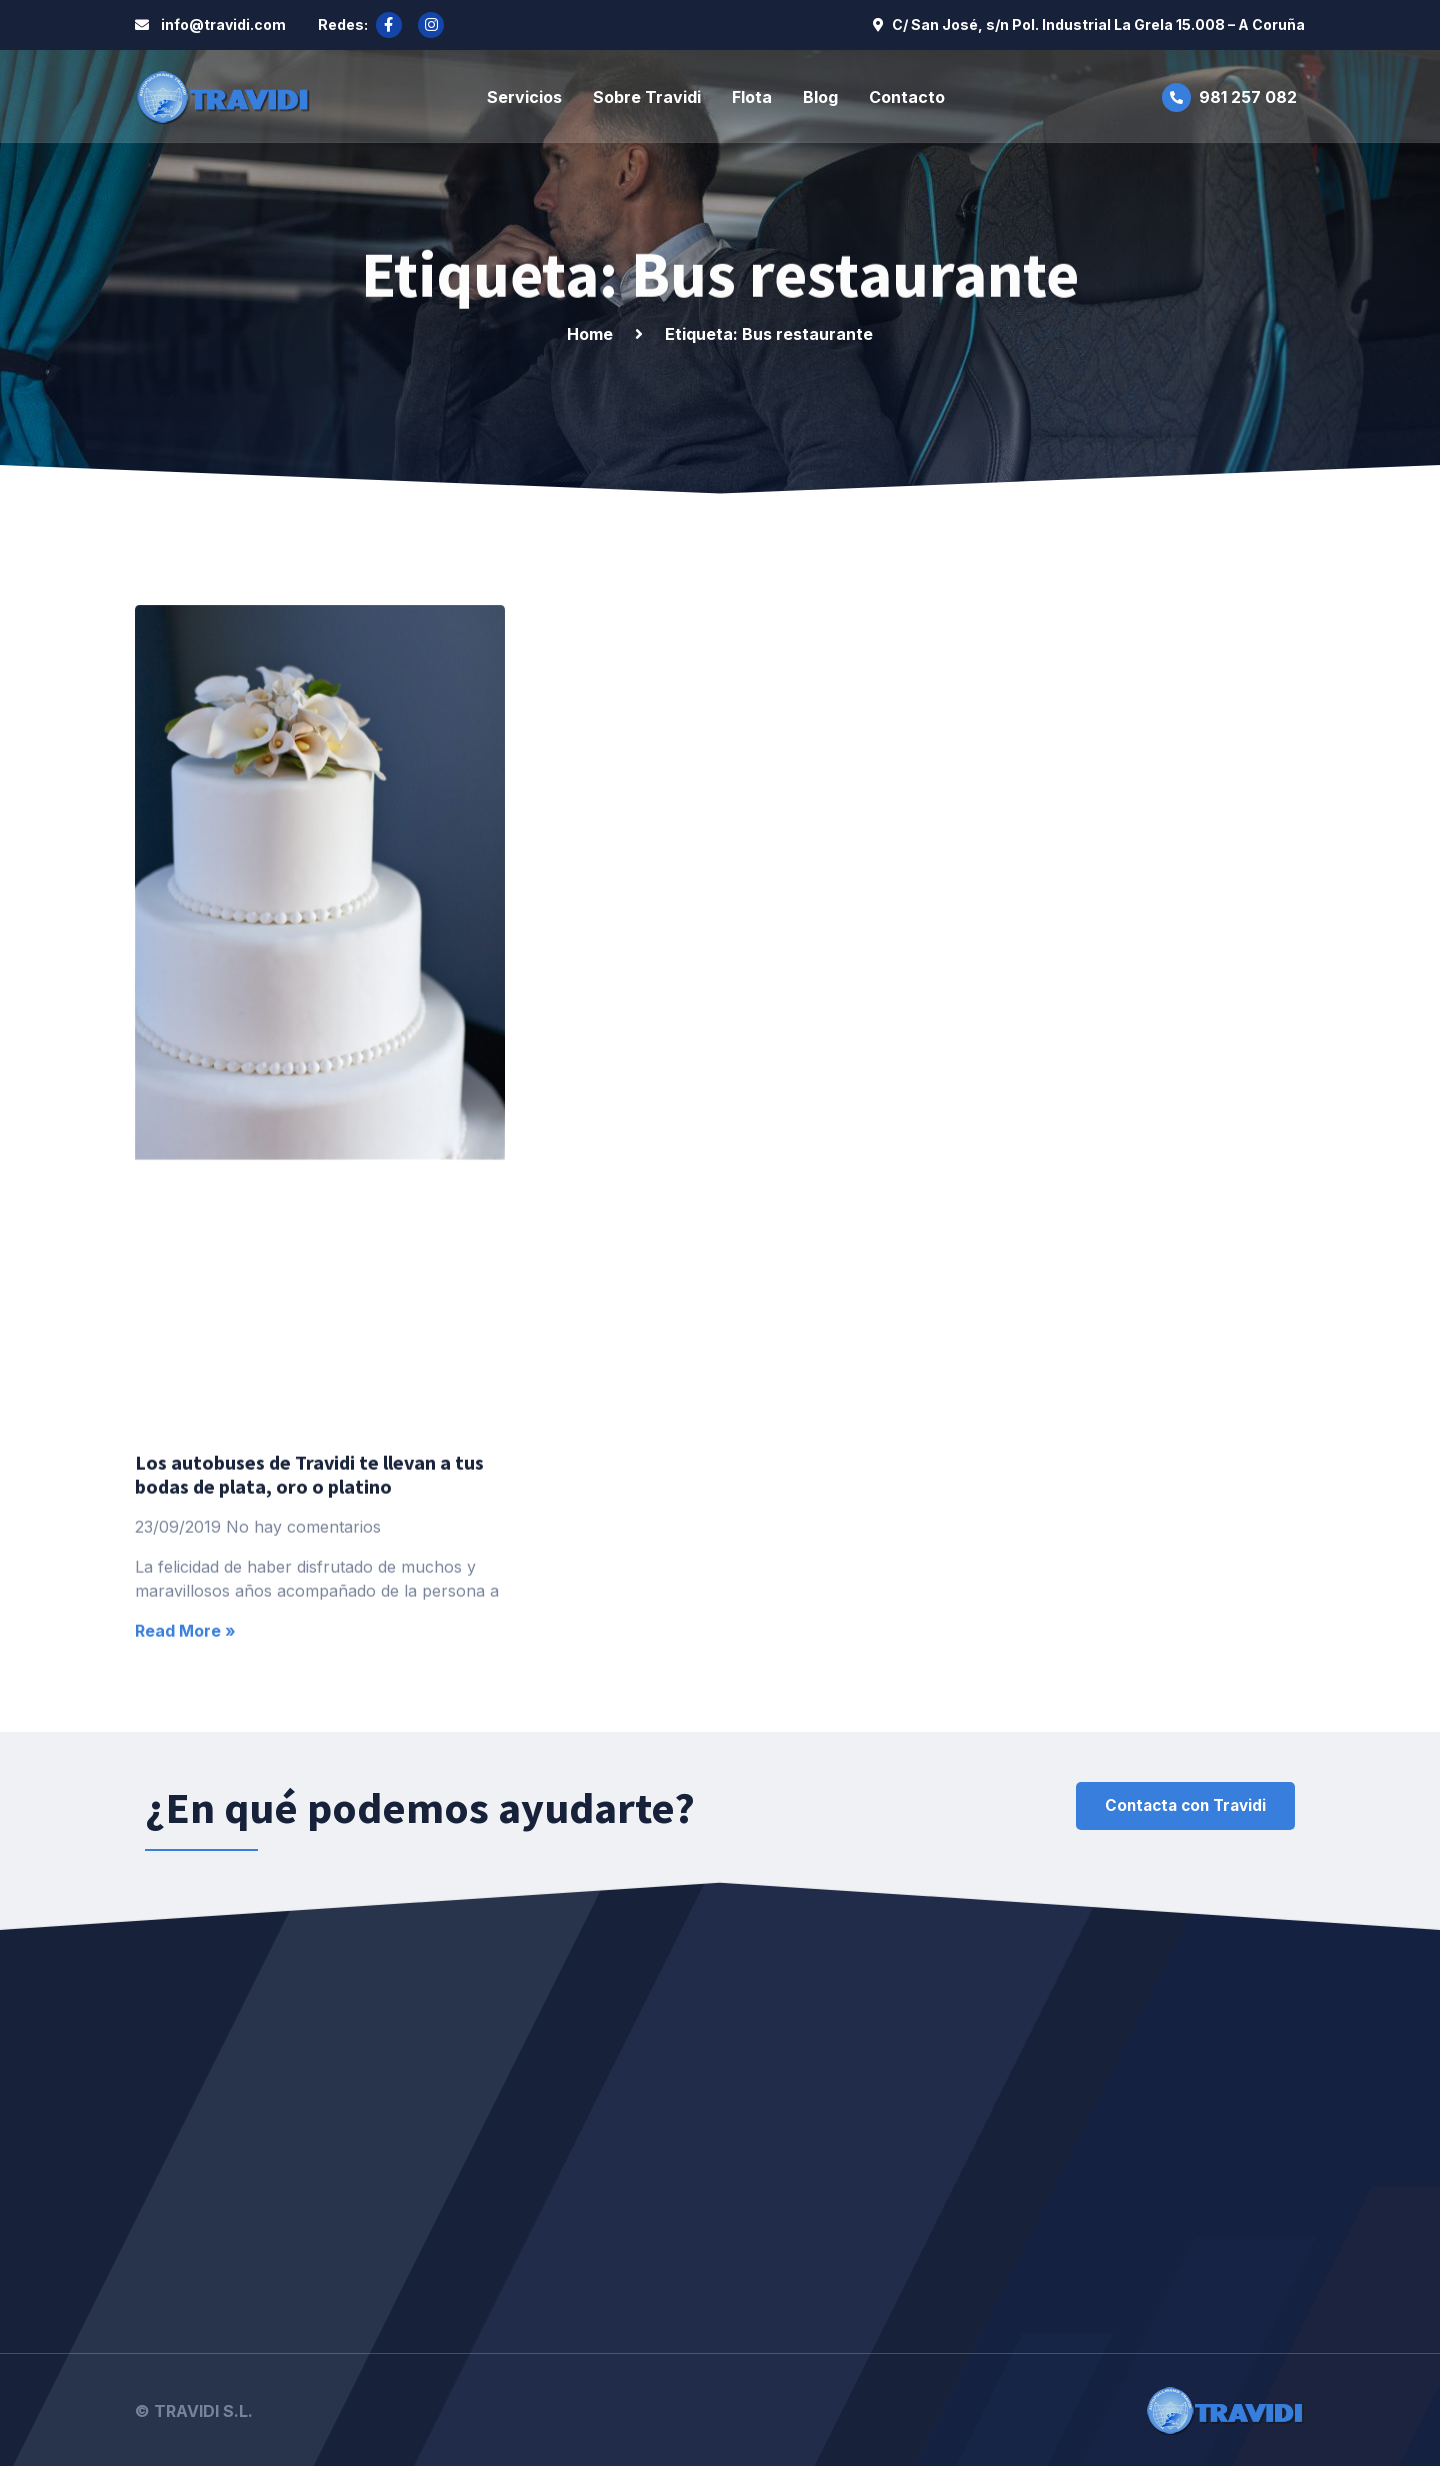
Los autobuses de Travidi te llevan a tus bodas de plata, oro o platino (309, 1622)
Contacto (907, 96)
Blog (820, 96)
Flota (752, 96)
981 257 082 (1248, 96)
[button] (1178, 1806)
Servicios (524, 96)
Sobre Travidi (647, 96)
